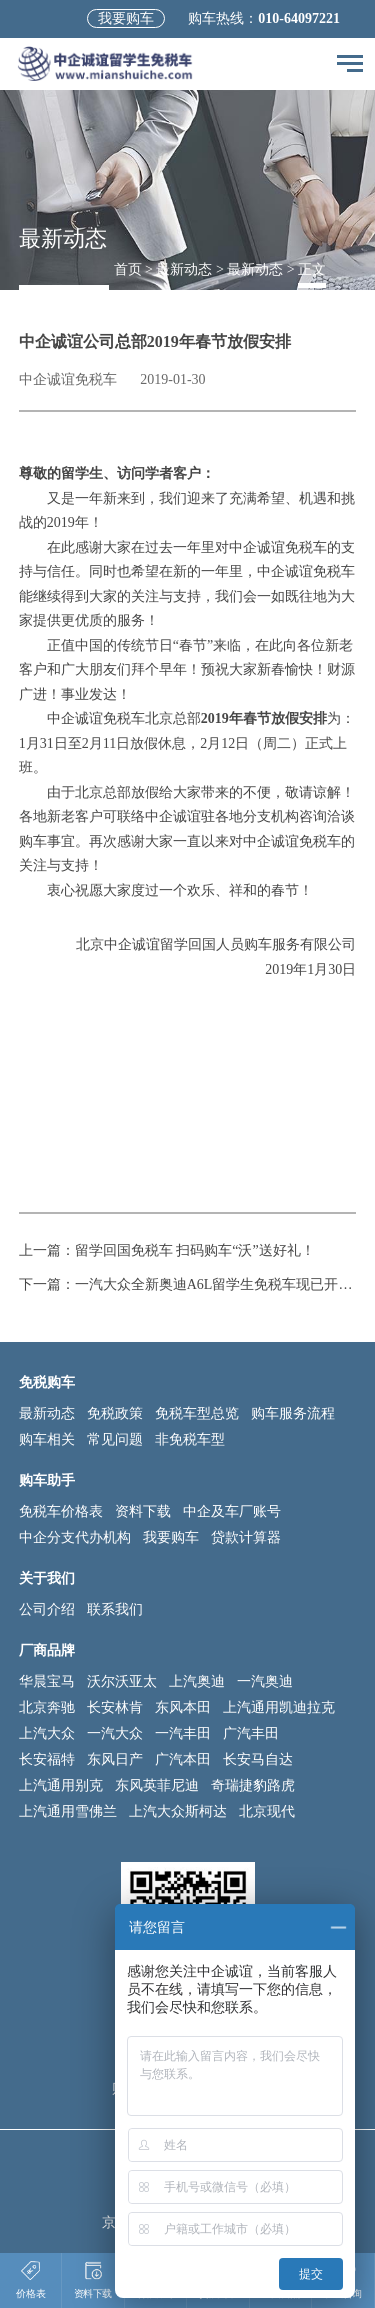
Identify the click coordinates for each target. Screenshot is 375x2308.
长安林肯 (115, 1707)
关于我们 (47, 1578)
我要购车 (126, 18)
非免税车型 (190, 1439)
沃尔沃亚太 (122, 1681)
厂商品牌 (47, 1650)
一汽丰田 (183, 1733)
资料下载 (143, 1511)
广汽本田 (183, 1759)
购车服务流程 (293, 1413)
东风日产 (115, 1759)
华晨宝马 (47, 1681)
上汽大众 (47, 1733)
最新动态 (184, 269)
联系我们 (115, 1609)
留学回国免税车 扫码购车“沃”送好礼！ (195, 1250)
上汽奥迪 (197, 1681)
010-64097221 (299, 18)
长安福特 (47, 1759)
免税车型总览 (197, 1413)
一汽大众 (115, 1733)
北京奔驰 (47, 1707)
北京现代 (267, 1811)
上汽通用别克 (61, 1785)
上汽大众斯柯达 (178, 1811)
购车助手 (47, 1480)
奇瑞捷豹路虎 (253, 1785)
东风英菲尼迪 (157, 1785)
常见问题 (115, 1439)
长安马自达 (258, 1759)
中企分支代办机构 (75, 1537)
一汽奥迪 (265, 1681)
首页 (128, 269)
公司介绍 (47, 1609)
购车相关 (47, 1439)
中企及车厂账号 (232, 1511)
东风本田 (183, 1707)
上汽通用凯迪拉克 (279, 1707)
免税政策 (115, 1413)
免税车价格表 (61, 1511)
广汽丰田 (251, 1733)
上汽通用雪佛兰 (68, 1811)
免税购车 (47, 1382)
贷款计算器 (246, 1537)
